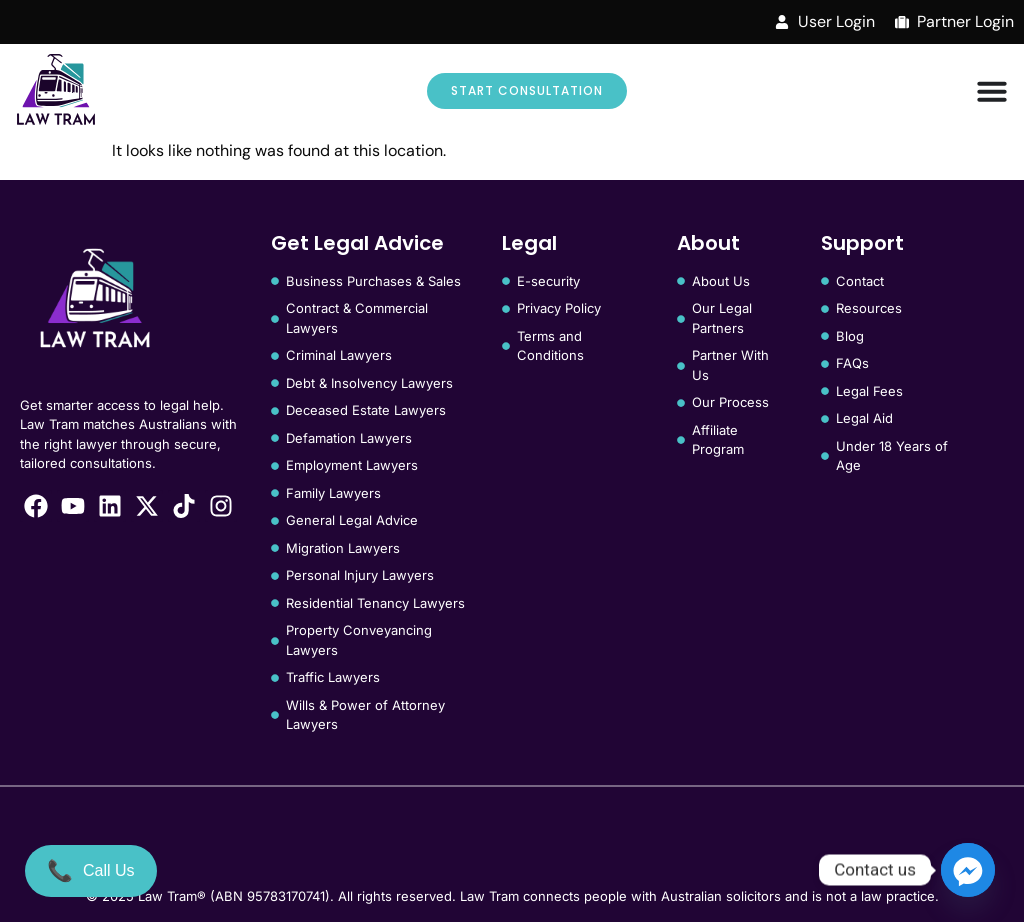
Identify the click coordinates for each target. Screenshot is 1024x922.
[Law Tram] (56, 91)
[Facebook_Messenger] (968, 870)
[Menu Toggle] (992, 91)
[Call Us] (91, 871)
